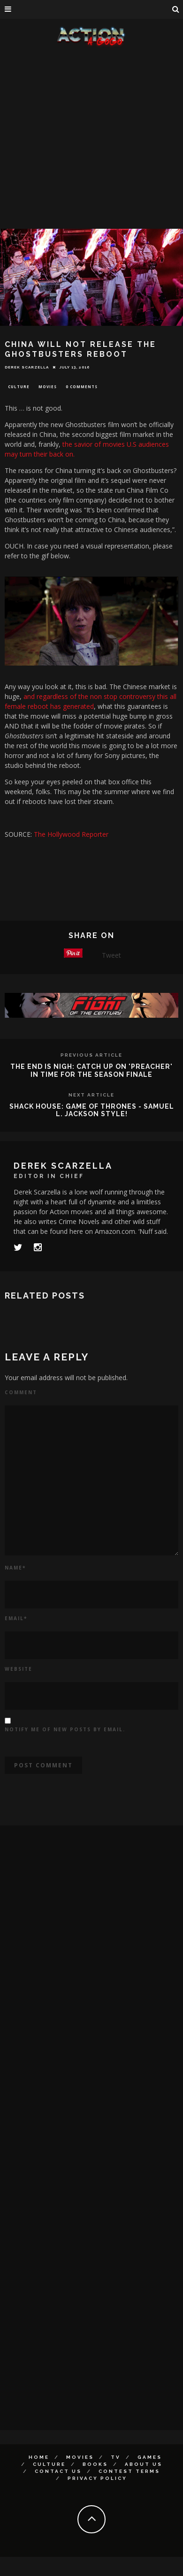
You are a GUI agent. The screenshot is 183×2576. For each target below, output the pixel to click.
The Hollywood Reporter (71, 834)
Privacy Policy (97, 2478)
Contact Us (58, 2471)
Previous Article (91, 1055)
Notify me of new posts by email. (65, 1729)
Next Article (91, 1094)
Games (149, 2457)
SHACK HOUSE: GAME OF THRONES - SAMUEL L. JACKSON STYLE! (91, 1110)
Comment (21, 1392)
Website (18, 1669)
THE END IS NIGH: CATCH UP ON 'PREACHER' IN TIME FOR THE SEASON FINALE (91, 1070)
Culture (19, 386)
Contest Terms (129, 2471)
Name (15, 1567)
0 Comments (82, 386)
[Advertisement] (88, 139)
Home (39, 2457)
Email (16, 1618)
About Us (143, 2464)
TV (116, 2457)
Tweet (111, 955)
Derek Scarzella (27, 367)
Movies (47, 386)
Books (95, 2464)
